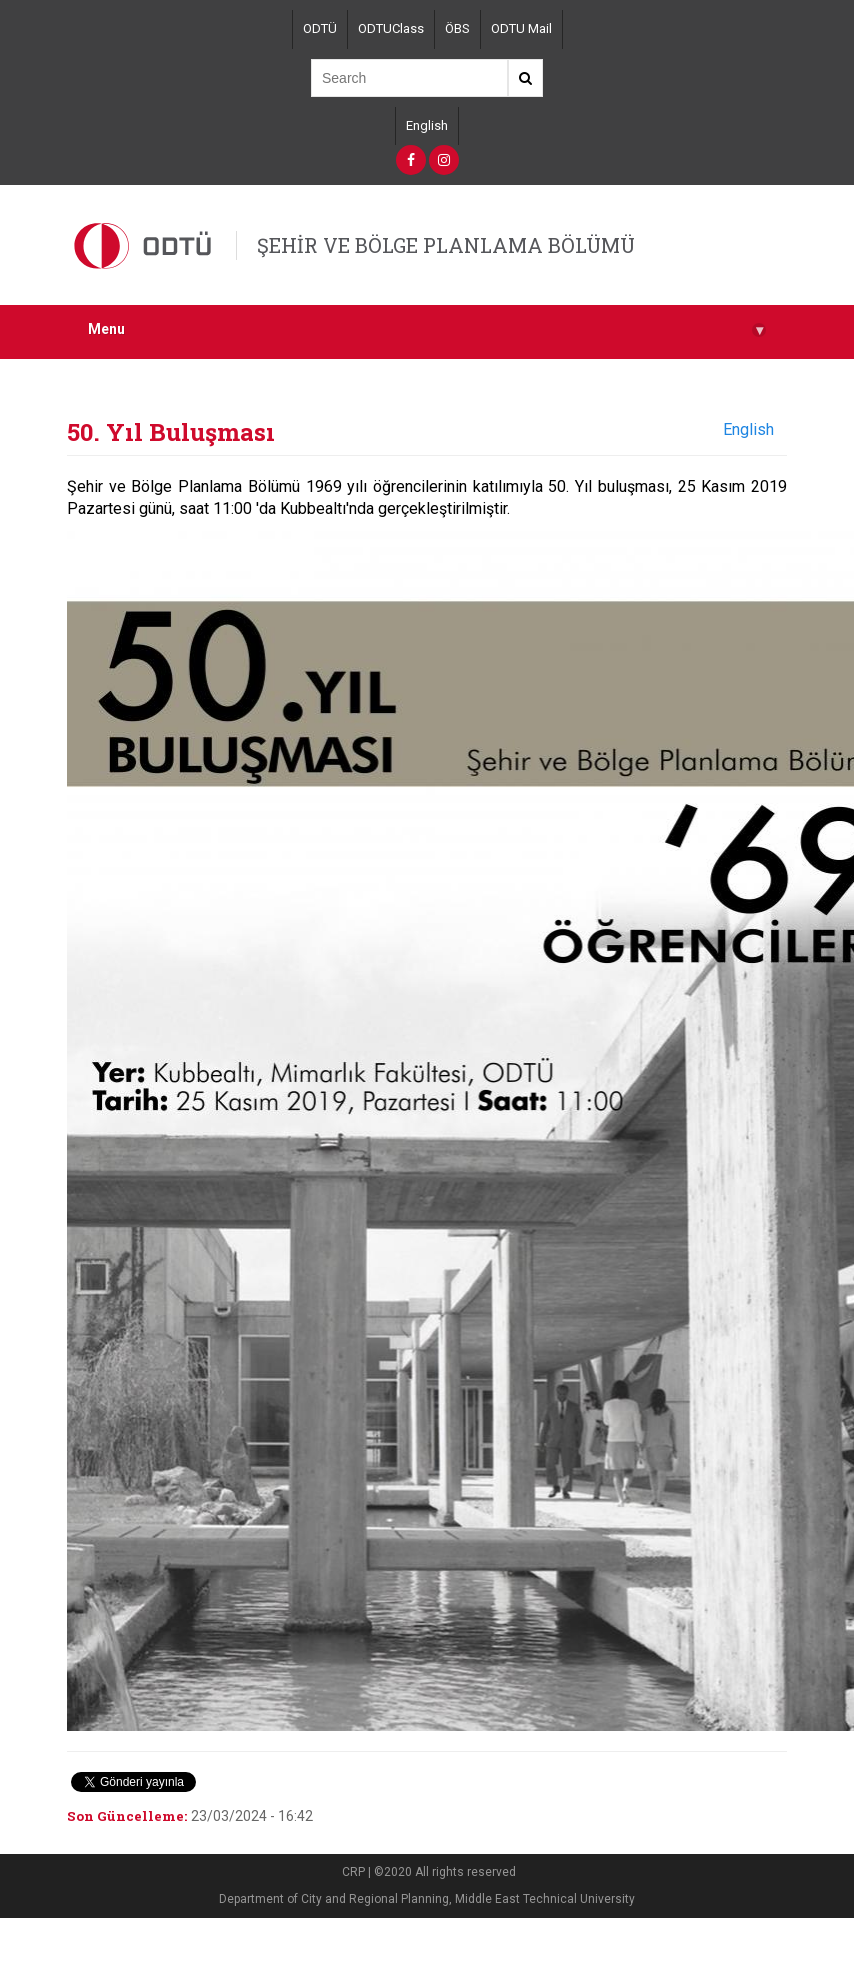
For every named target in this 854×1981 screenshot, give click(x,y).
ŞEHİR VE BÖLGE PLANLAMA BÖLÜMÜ (446, 245)
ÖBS (457, 28)
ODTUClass (391, 28)
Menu (427, 329)
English (427, 125)
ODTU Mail (521, 28)
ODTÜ (320, 28)
